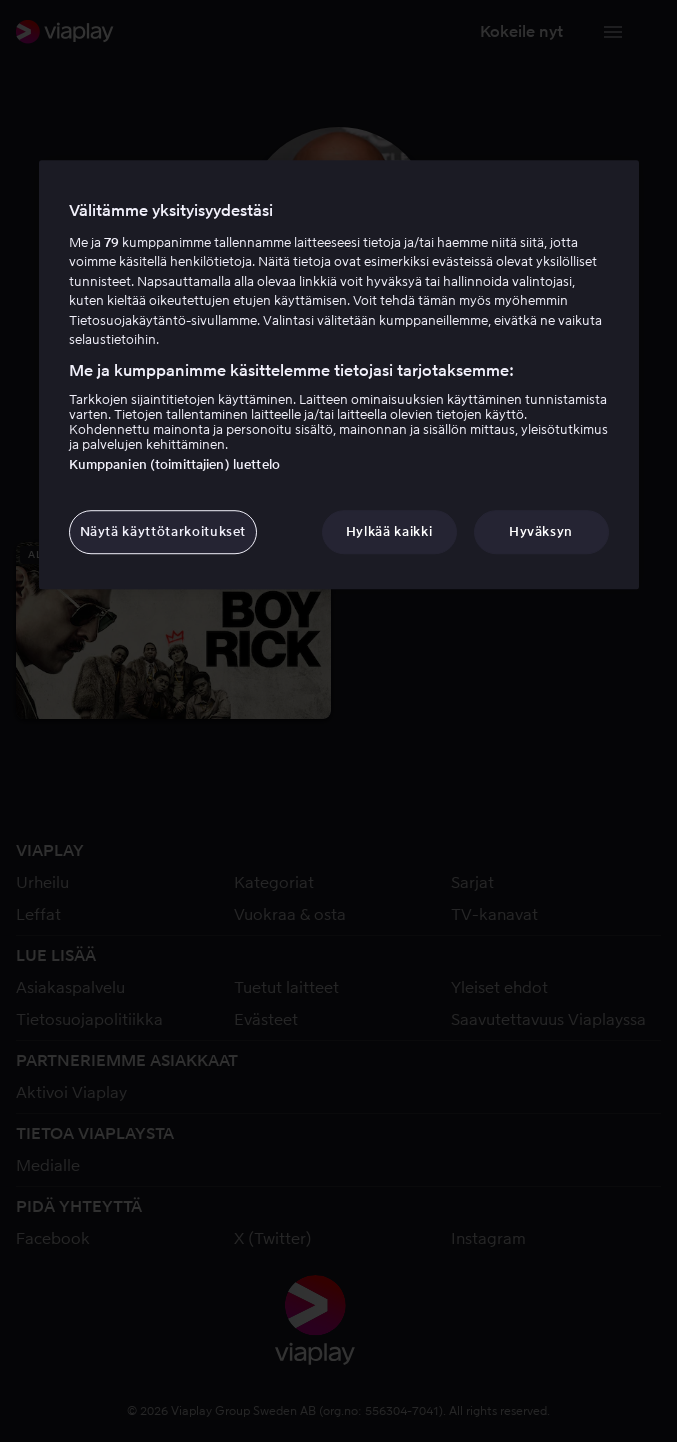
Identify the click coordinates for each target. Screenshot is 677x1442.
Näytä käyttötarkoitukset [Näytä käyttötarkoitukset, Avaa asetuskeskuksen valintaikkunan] (163, 531)
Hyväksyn (541, 531)
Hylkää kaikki (389, 531)
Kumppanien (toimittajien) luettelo (174, 464)
